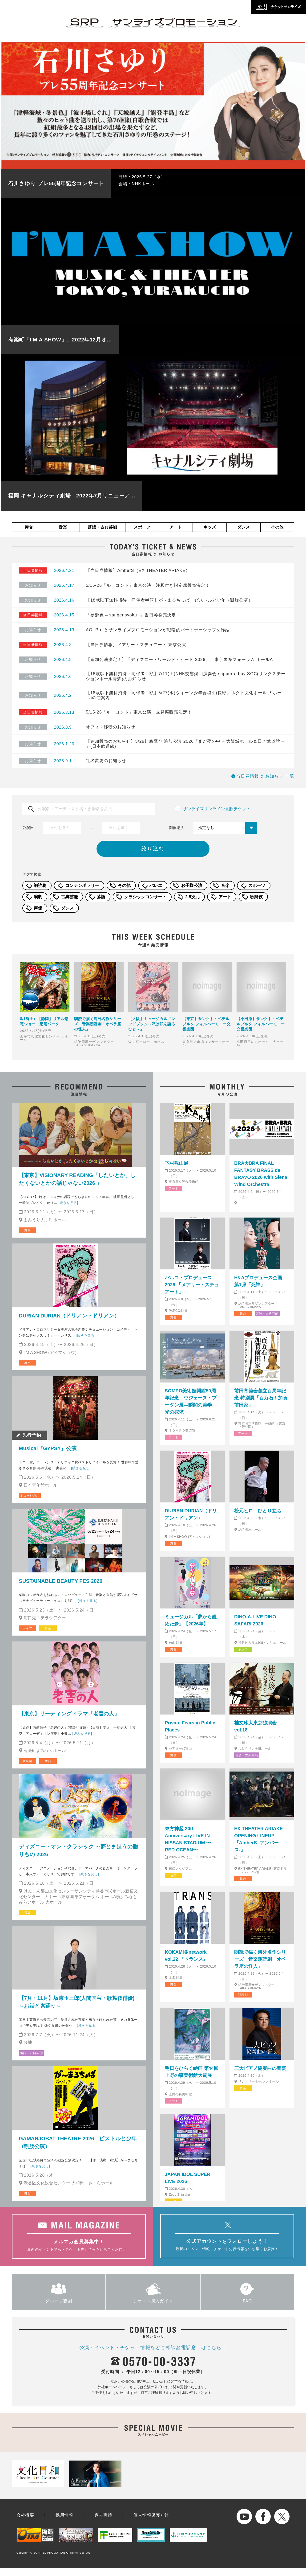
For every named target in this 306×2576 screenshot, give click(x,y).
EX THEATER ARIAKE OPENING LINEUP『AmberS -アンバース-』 (258, 1839)
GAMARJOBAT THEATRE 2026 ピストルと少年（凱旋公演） (78, 2142)
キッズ (210, 527)
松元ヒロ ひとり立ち (257, 1510)
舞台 (29, 527)
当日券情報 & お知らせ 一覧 (265, 776)
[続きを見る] (68, 1203)
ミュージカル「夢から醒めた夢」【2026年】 (191, 1620)
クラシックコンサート (145, 896)
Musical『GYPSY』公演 (47, 1448)
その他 (277, 527)
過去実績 (103, 2515)
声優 (38, 908)
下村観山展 (176, 1163)
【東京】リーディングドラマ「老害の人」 (69, 1714)
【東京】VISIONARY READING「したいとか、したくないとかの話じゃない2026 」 (77, 1179)
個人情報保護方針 (151, 2515)
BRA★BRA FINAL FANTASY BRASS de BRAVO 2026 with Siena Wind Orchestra (260, 1174)
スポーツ (142, 527)
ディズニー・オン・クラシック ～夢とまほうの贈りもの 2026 (78, 1850)
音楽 (63, 527)
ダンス (243, 527)
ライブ (27, 1628)
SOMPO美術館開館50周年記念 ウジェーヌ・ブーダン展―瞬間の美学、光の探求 (191, 1401)
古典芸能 (69, 896)
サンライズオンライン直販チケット (216, 808)
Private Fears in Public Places (190, 1726)
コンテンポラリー (82, 885)
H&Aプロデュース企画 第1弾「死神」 (260, 1281)
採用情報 (64, 2515)
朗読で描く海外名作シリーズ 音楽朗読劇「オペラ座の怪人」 (260, 1959)
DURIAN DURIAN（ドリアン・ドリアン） (69, 1316)
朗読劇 (40, 885)
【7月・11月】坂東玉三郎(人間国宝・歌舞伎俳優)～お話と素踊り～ (76, 2002)
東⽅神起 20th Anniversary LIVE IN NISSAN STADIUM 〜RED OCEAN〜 (188, 1839)
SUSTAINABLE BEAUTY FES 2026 (60, 1581)
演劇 (38, 896)
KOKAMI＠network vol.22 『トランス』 (186, 1955)
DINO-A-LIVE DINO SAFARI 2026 (255, 1620)
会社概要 (25, 2515)
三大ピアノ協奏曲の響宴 (260, 2068)
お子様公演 (191, 885)
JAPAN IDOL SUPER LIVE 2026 (187, 2178)
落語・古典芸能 (102, 527)
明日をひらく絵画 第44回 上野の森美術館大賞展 (191, 2072)
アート (176, 527)
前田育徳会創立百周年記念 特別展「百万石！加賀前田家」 (260, 1397)
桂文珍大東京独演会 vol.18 (255, 1726)
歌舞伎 (256, 896)
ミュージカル (30, 1495)
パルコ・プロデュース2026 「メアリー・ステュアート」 (192, 1284)
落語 (101, 896)
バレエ (155, 885)
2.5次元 (192, 896)
